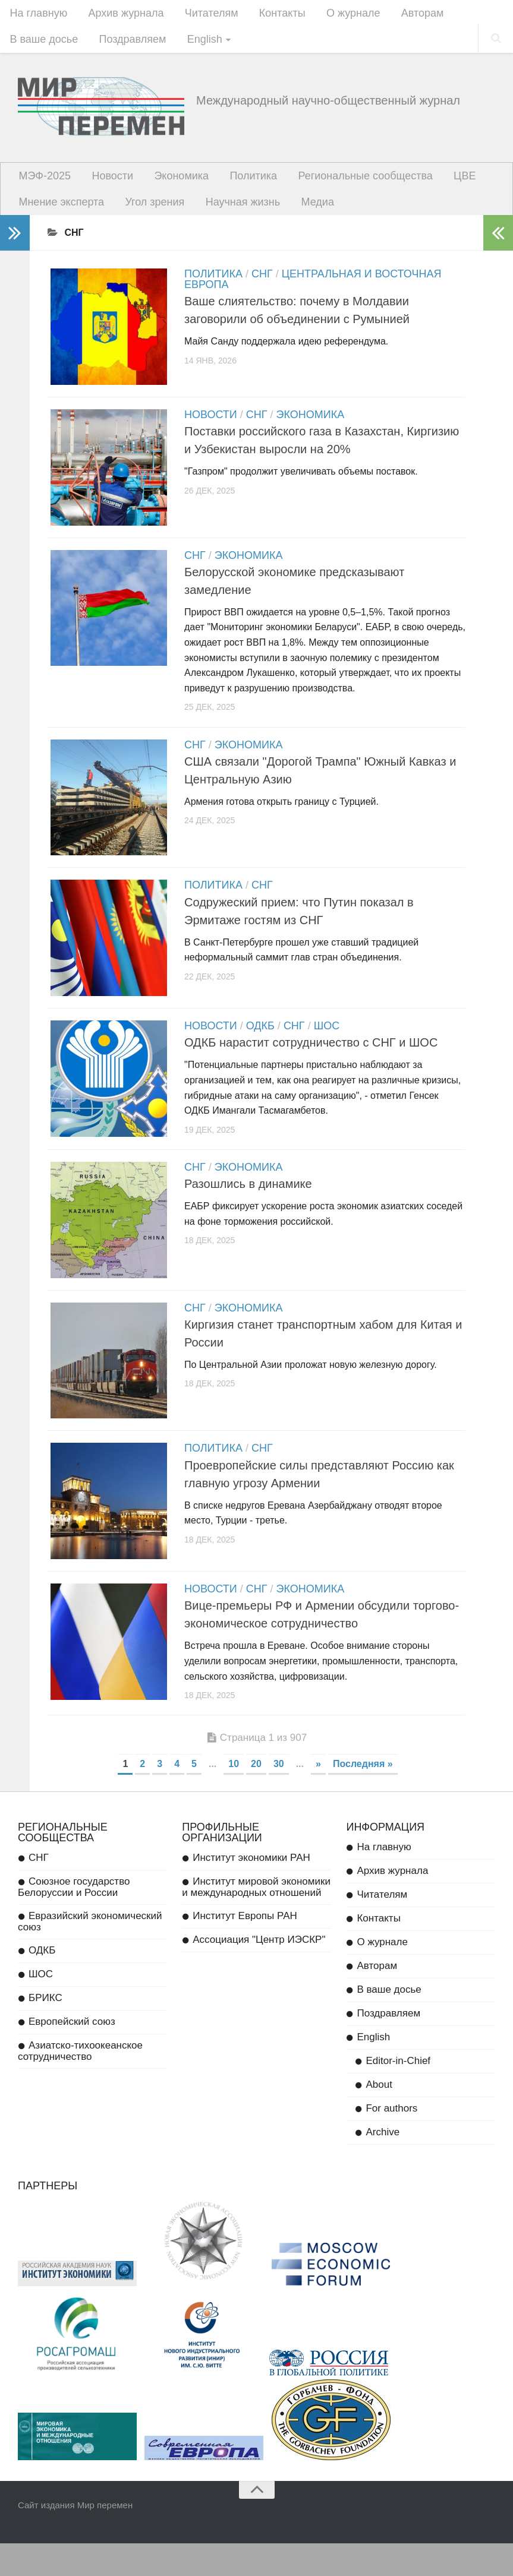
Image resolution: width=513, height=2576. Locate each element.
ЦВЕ (441, 184)
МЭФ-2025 (43, 184)
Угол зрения (149, 214)
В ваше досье (42, 44)
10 (233, 1797)
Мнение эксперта (60, 214)
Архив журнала (120, 15)
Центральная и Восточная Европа (312, 293)
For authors (391, 2141)
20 (256, 1797)
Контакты (267, 15)
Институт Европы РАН (245, 1949)
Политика (239, 184)
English (194, 44)
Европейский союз (72, 2054)
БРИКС (45, 2031)
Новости (107, 184)
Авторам (399, 15)
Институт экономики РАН (251, 1891)
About (379, 2117)
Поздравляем (126, 44)
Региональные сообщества (346, 184)
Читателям (201, 15)
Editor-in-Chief (398, 2094)
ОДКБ (260, 1049)
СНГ (262, 287)
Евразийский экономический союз (90, 1954)
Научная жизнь (233, 214)
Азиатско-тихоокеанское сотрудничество (80, 2084)
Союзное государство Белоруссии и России (74, 1920)
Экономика (171, 184)
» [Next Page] (318, 1797)
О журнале (334, 15)
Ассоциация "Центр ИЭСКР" (259, 1972)
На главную (37, 15)
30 (278, 1797)
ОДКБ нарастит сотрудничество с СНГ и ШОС (311, 1066)
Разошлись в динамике (248, 1209)
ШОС (327, 1049)
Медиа (303, 214)
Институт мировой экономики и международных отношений (256, 1920)
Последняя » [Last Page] (363, 1797)
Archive (382, 2165)
